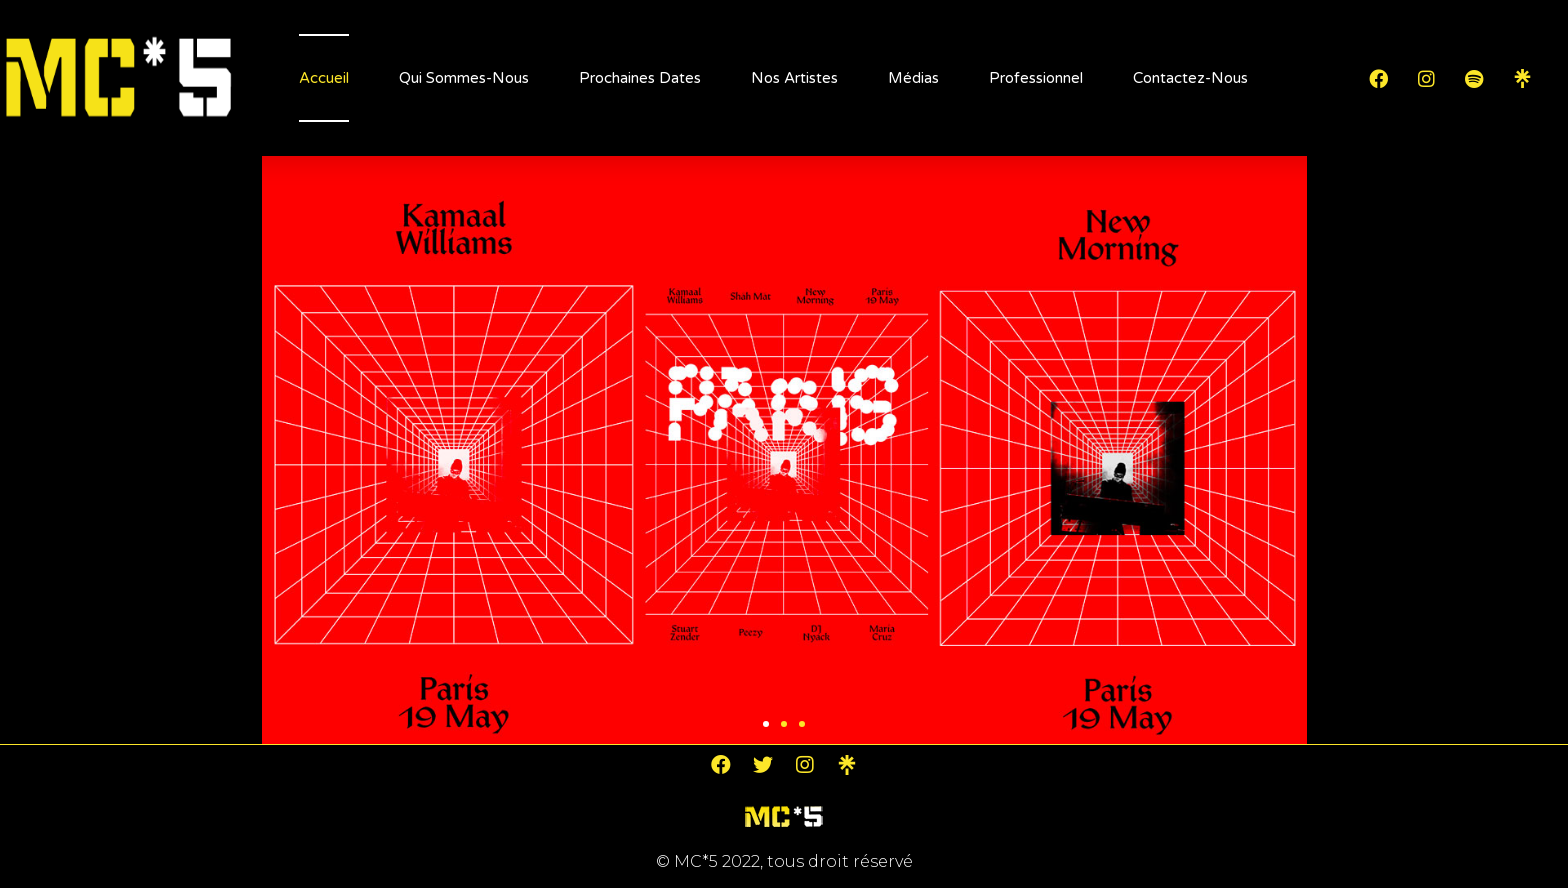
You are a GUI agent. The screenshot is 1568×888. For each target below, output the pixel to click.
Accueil (324, 78)
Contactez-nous (1190, 78)
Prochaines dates (640, 78)
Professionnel (1036, 78)
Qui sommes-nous (464, 78)
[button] (766, 724)
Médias (913, 78)
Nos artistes (794, 78)
